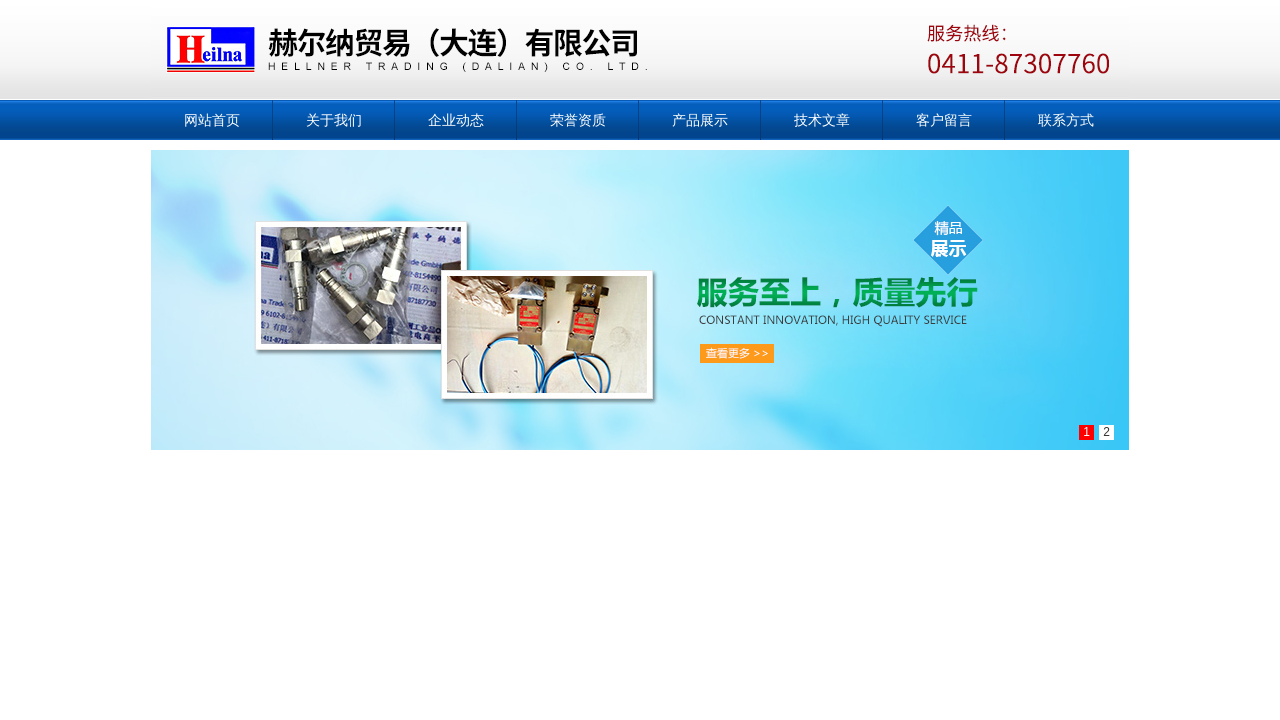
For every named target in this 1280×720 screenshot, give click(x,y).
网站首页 (212, 120)
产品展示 (700, 120)
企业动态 (456, 120)
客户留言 (944, 120)
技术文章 (822, 120)
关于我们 (334, 120)
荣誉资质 (578, 120)
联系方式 (1066, 120)
